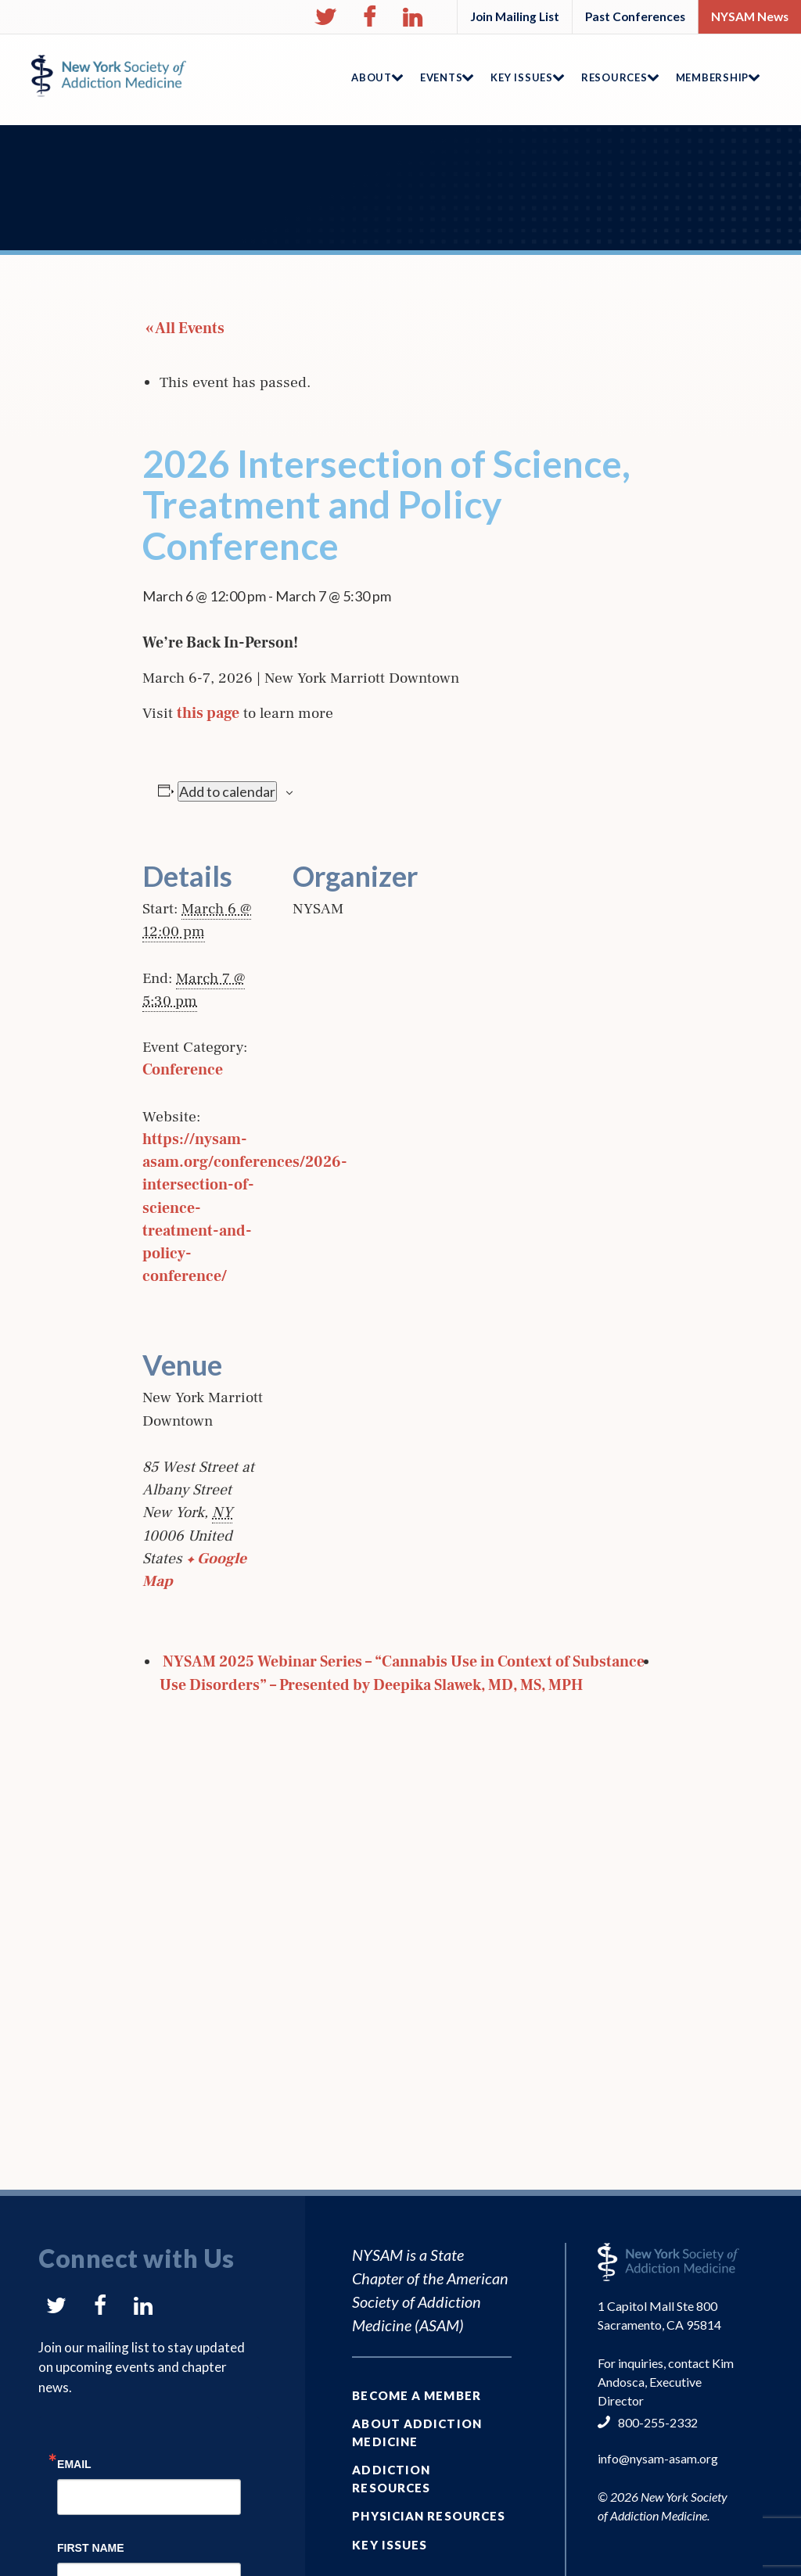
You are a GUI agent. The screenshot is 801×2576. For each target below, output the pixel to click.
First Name (90, 2547)
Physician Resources (428, 2516)
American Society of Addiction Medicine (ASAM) (430, 2301)
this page (208, 713)
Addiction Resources (391, 2479)
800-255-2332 (658, 2422)
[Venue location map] (375, 1432)
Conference (182, 1070)
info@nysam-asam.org (658, 2458)
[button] (325, 17)
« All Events (183, 328)
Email (74, 2464)
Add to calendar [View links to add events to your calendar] (227, 791)
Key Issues (389, 2545)
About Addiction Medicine (417, 2432)
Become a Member (416, 2395)
